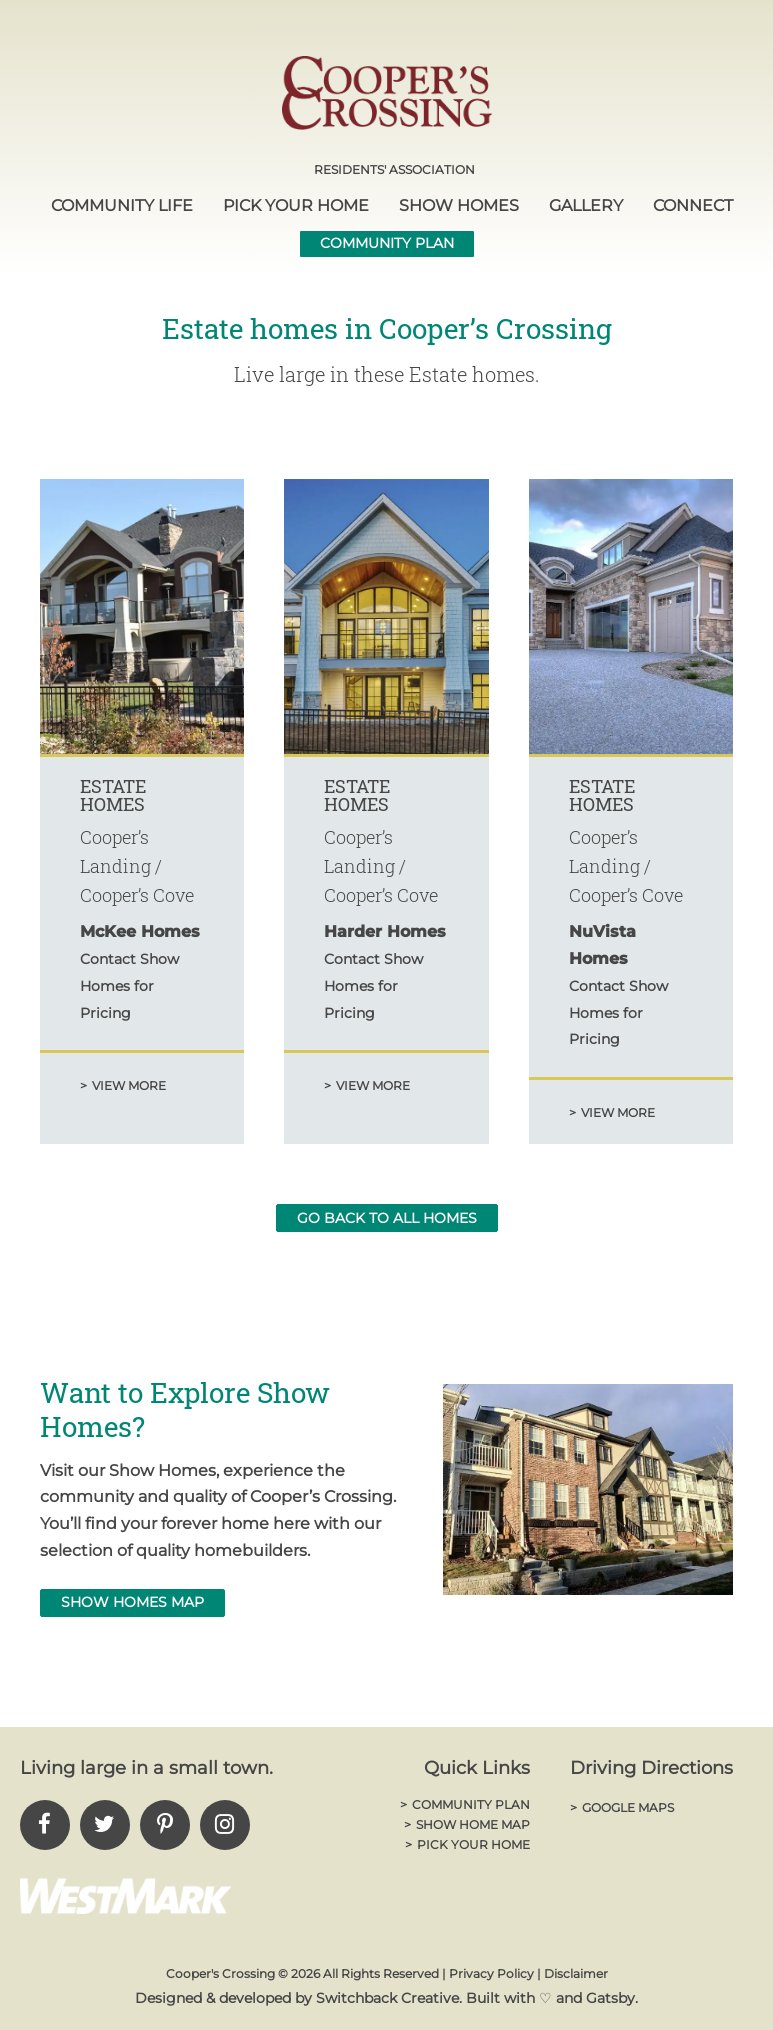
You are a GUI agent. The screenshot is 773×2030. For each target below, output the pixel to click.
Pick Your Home (296, 205)
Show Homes (459, 205)
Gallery (586, 205)
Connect (693, 205)
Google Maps (622, 1807)
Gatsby (610, 1998)
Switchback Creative (387, 1998)
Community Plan (387, 243)
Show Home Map (467, 1824)
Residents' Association (394, 169)
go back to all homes (387, 1218)
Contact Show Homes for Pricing (129, 985)
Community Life (122, 205)
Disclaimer (576, 1973)
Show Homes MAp (132, 1602)
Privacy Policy (491, 1973)
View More (123, 1085)
